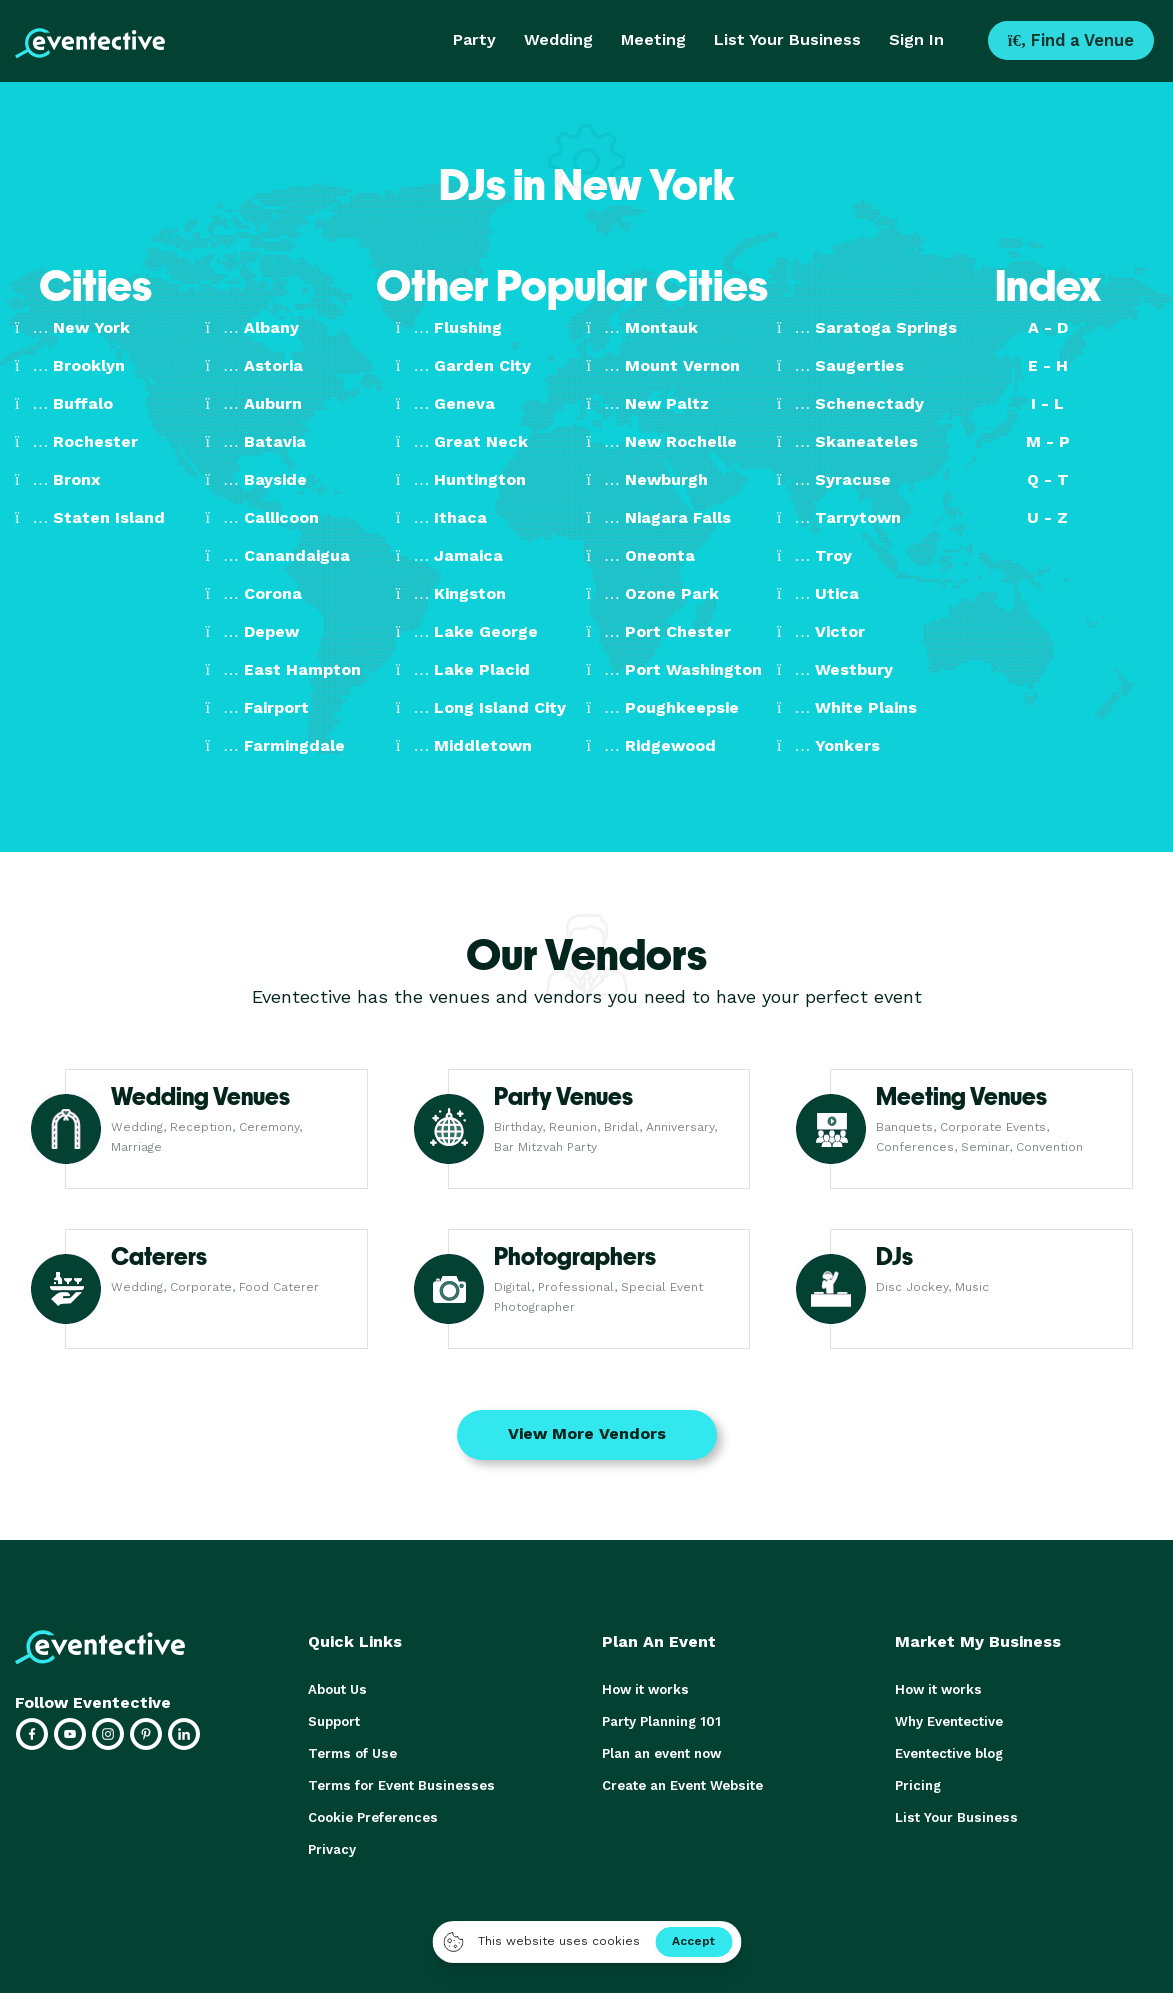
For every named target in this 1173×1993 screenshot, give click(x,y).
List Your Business (787, 39)
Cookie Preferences (372, 1817)
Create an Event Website (682, 1785)
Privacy (332, 1849)
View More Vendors (587, 1433)
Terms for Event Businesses (399, 1785)
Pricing (918, 1785)
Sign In (916, 39)
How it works (644, 1689)
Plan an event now (661, 1753)
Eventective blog (949, 1753)
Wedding (558, 39)
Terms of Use (351, 1753)
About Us (337, 1689)
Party (474, 39)
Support (334, 1721)
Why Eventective (949, 1721)
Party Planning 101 (661, 1721)
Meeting (653, 39)
